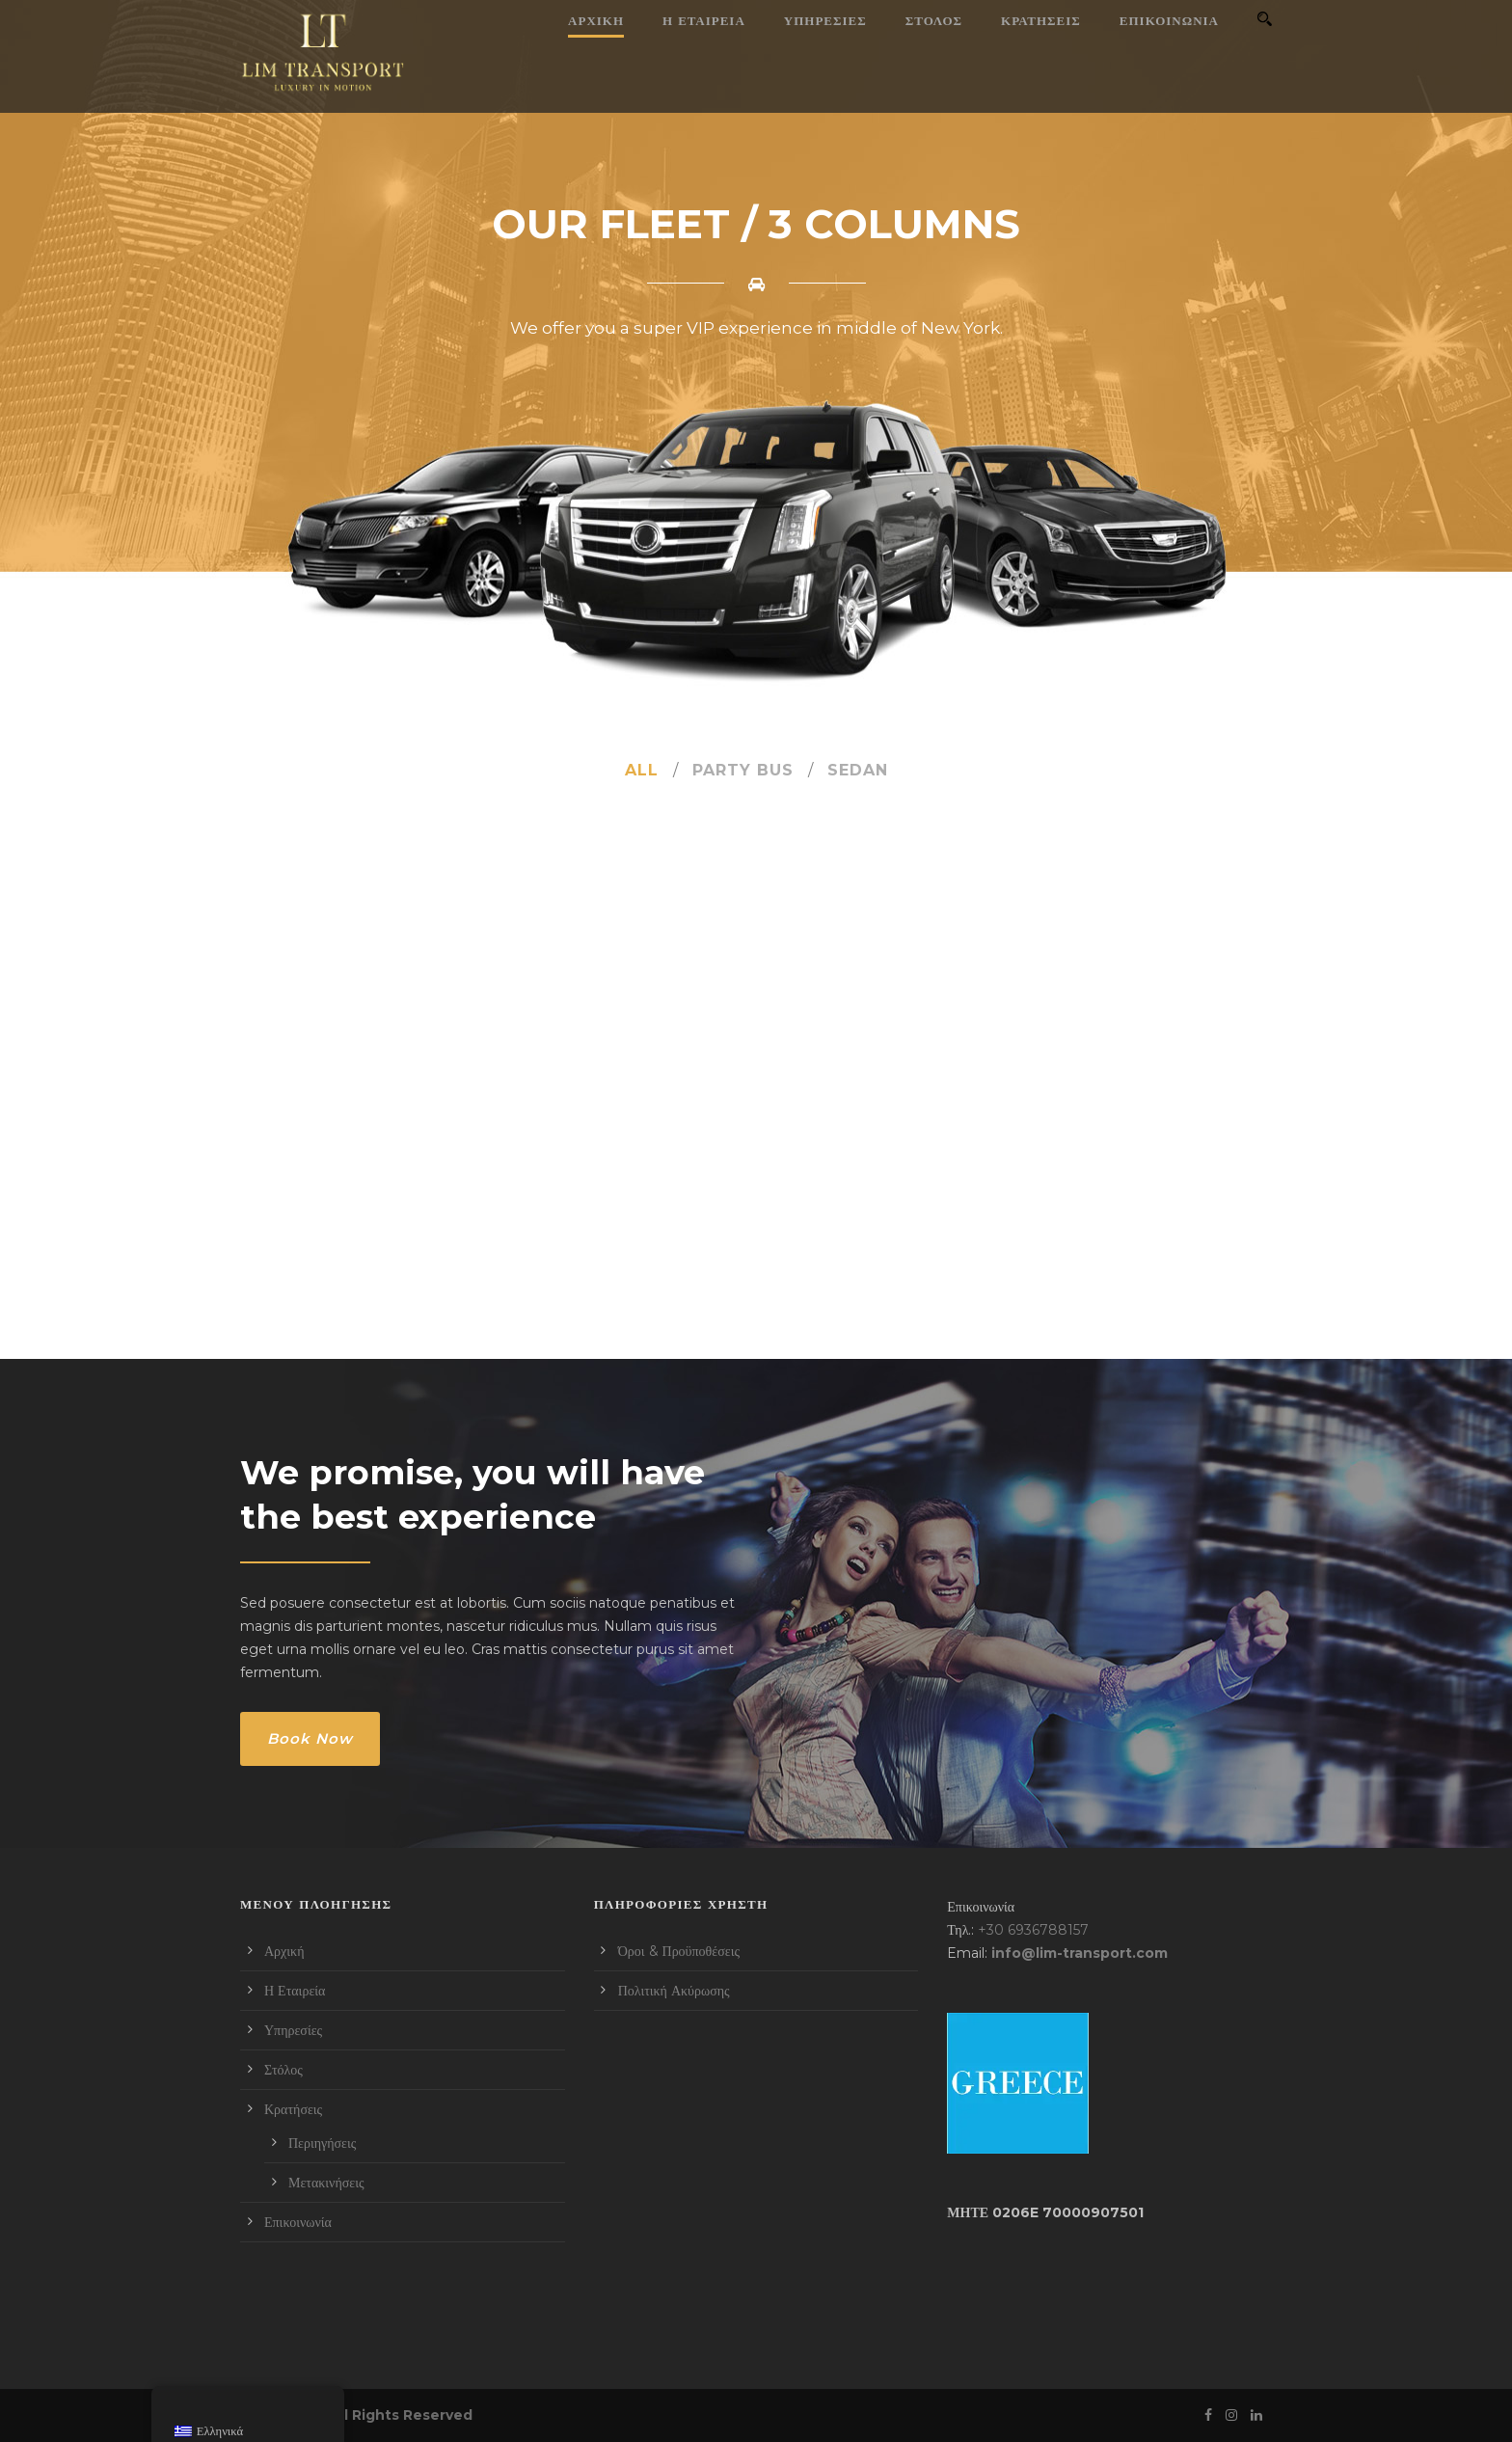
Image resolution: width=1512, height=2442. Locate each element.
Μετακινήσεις (326, 2182)
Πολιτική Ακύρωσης (674, 1990)
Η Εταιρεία (703, 20)
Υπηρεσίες (825, 20)
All (642, 770)
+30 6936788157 (1033, 1930)
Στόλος (933, 20)
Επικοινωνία (1169, 20)
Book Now (310, 1738)
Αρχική (596, 20)
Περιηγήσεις (322, 2143)
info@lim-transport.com (1079, 1953)
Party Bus (743, 770)
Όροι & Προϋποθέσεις (679, 1951)
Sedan (857, 770)
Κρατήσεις (1041, 20)
